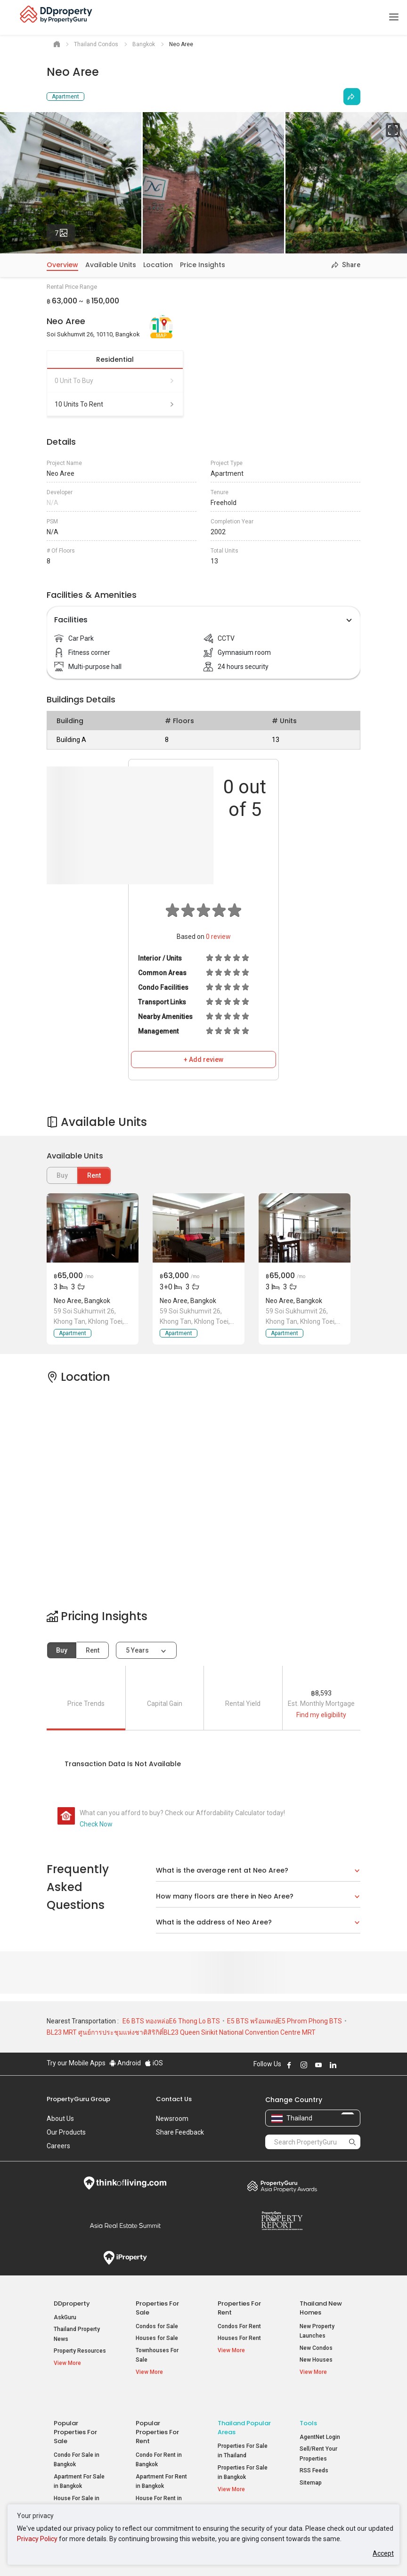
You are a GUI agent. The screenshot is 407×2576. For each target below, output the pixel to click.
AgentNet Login (320, 2416)
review (218, 936)
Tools (308, 2402)
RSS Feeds (314, 2450)
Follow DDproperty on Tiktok (356, 2065)
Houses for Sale (157, 2338)
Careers (58, 2146)
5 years (137, 1650)
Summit (125, 2225)
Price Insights (202, 264)
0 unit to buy (115, 380)
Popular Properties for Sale (75, 2411)
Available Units (110, 264)
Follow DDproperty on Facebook (289, 2065)
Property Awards (282, 2186)
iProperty (125, 2258)
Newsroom (172, 2118)
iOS (154, 2063)
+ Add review (203, 1059)
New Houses (316, 2359)
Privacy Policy (37, 2539)
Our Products (66, 2132)
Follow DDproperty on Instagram (303, 2065)
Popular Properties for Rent (157, 2411)
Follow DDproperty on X (346, 2065)
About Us (60, 2118)
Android (125, 2063)
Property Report (282, 2220)
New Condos (316, 2348)
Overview (62, 264)
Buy (61, 1650)
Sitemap (311, 2462)
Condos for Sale (157, 2326)
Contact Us (174, 2099)
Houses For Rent (239, 2338)
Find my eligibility (321, 1715)
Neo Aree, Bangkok (82, 1300)
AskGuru (65, 2317)
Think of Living (125, 2183)
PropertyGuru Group (78, 2099)
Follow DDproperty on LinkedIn (333, 2065)
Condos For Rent (239, 2326)
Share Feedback (180, 2132)
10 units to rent (115, 404)
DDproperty (72, 2303)
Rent (94, 1175)
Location (158, 264)
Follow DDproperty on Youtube (318, 2065)
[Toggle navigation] (393, 17)
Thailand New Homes (321, 2308)
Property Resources (80, 2351)
